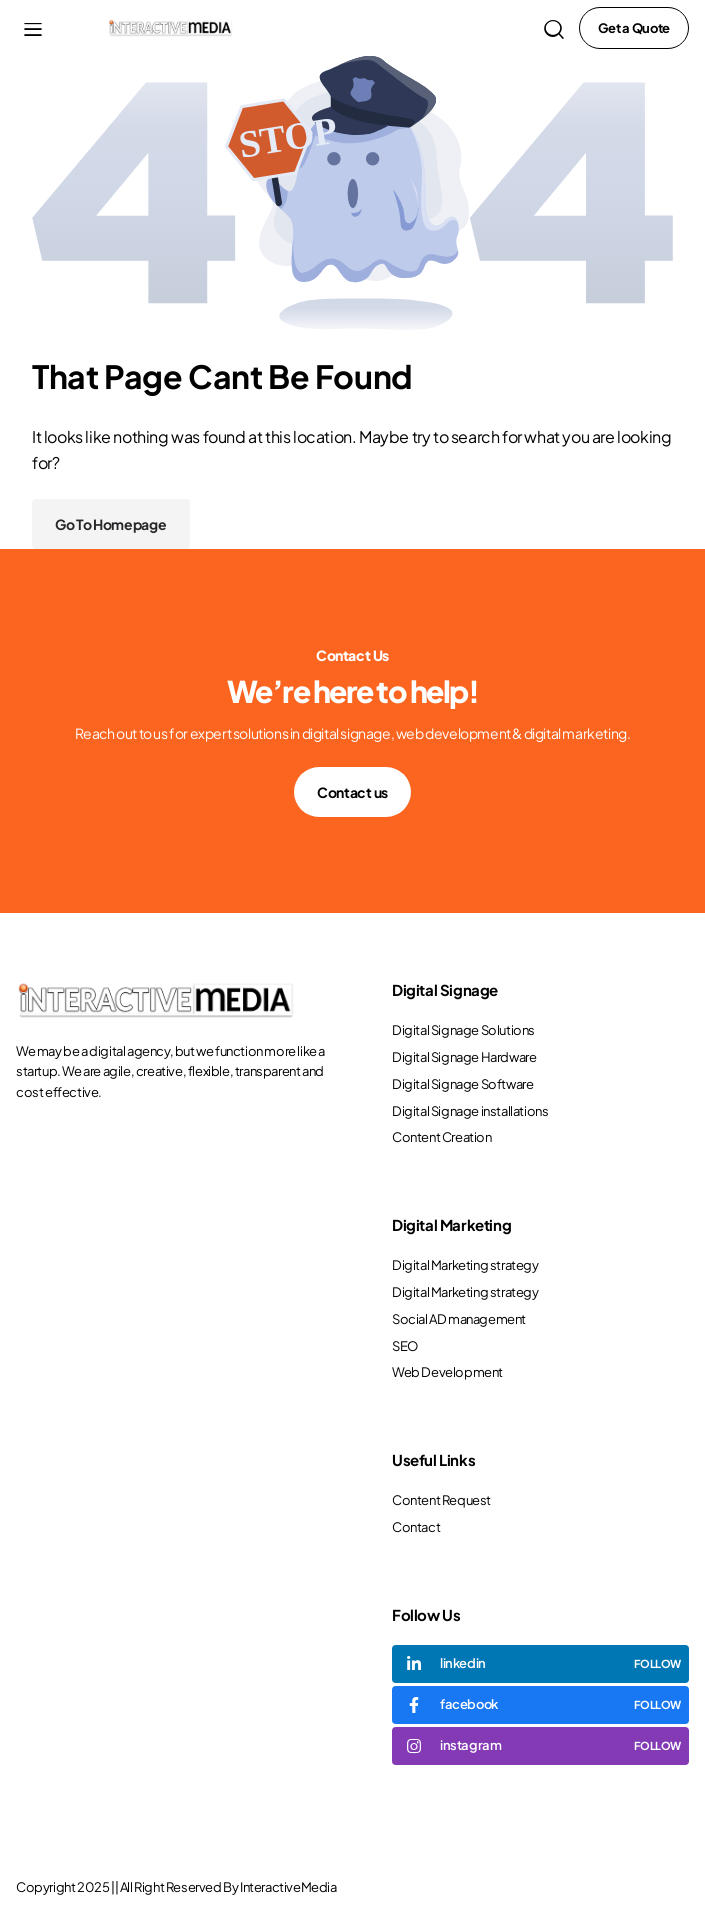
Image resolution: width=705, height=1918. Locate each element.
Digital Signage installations (470, 1111)
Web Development (447, 1372)
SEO (405, 1346)
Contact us (352, 792)
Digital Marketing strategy (465, 1265)
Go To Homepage (111, 524)
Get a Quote (634, 28)
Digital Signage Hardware (464, 1057)
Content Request (441, 1500)
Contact (416, 1527)
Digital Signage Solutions (463, 1030)
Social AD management (459, 1319)
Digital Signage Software (462, 1084)
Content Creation (442, 1137)
